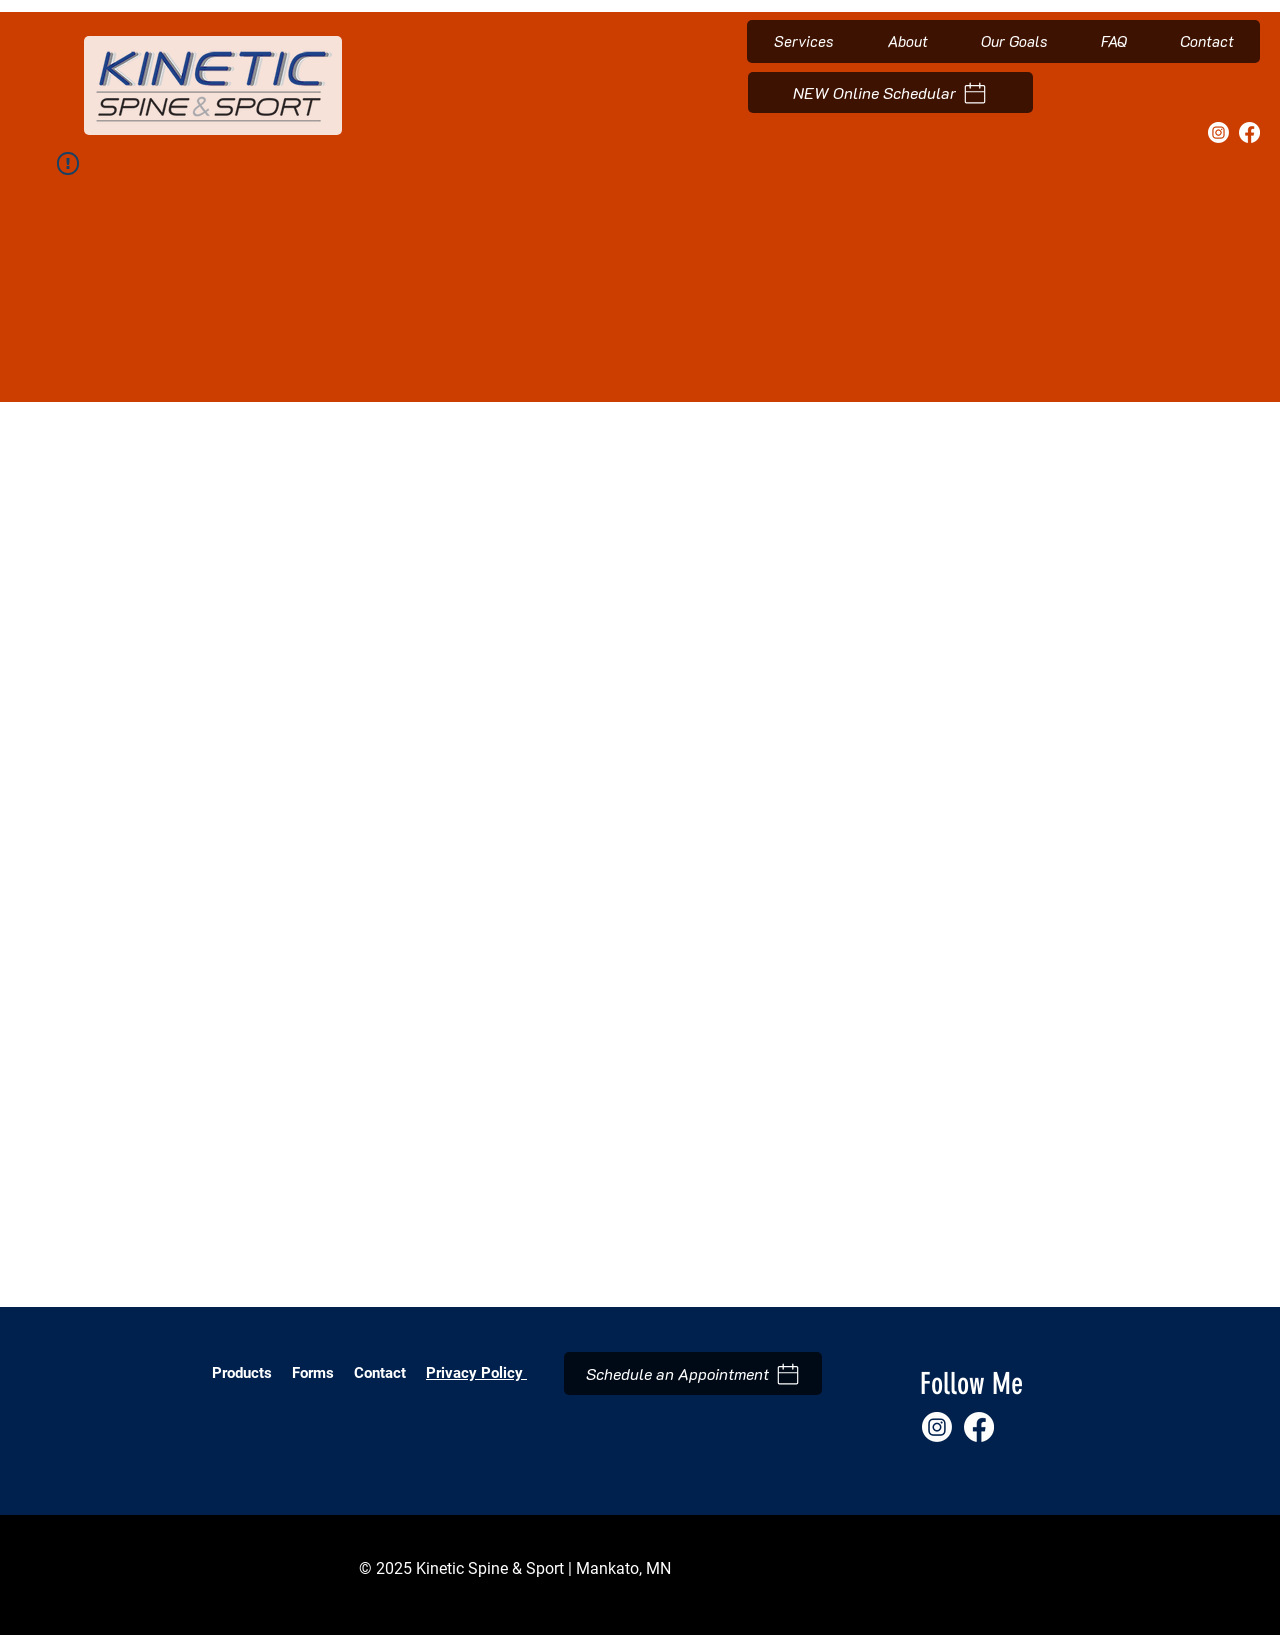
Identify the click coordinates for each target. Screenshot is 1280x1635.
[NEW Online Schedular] (890, 92)
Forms (315, 1373)
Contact (380, 1373)
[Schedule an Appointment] (693, 1373)
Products (242, 1373)
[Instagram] (1218, 132)
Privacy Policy (476, 1373)
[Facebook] (1249, 132)
